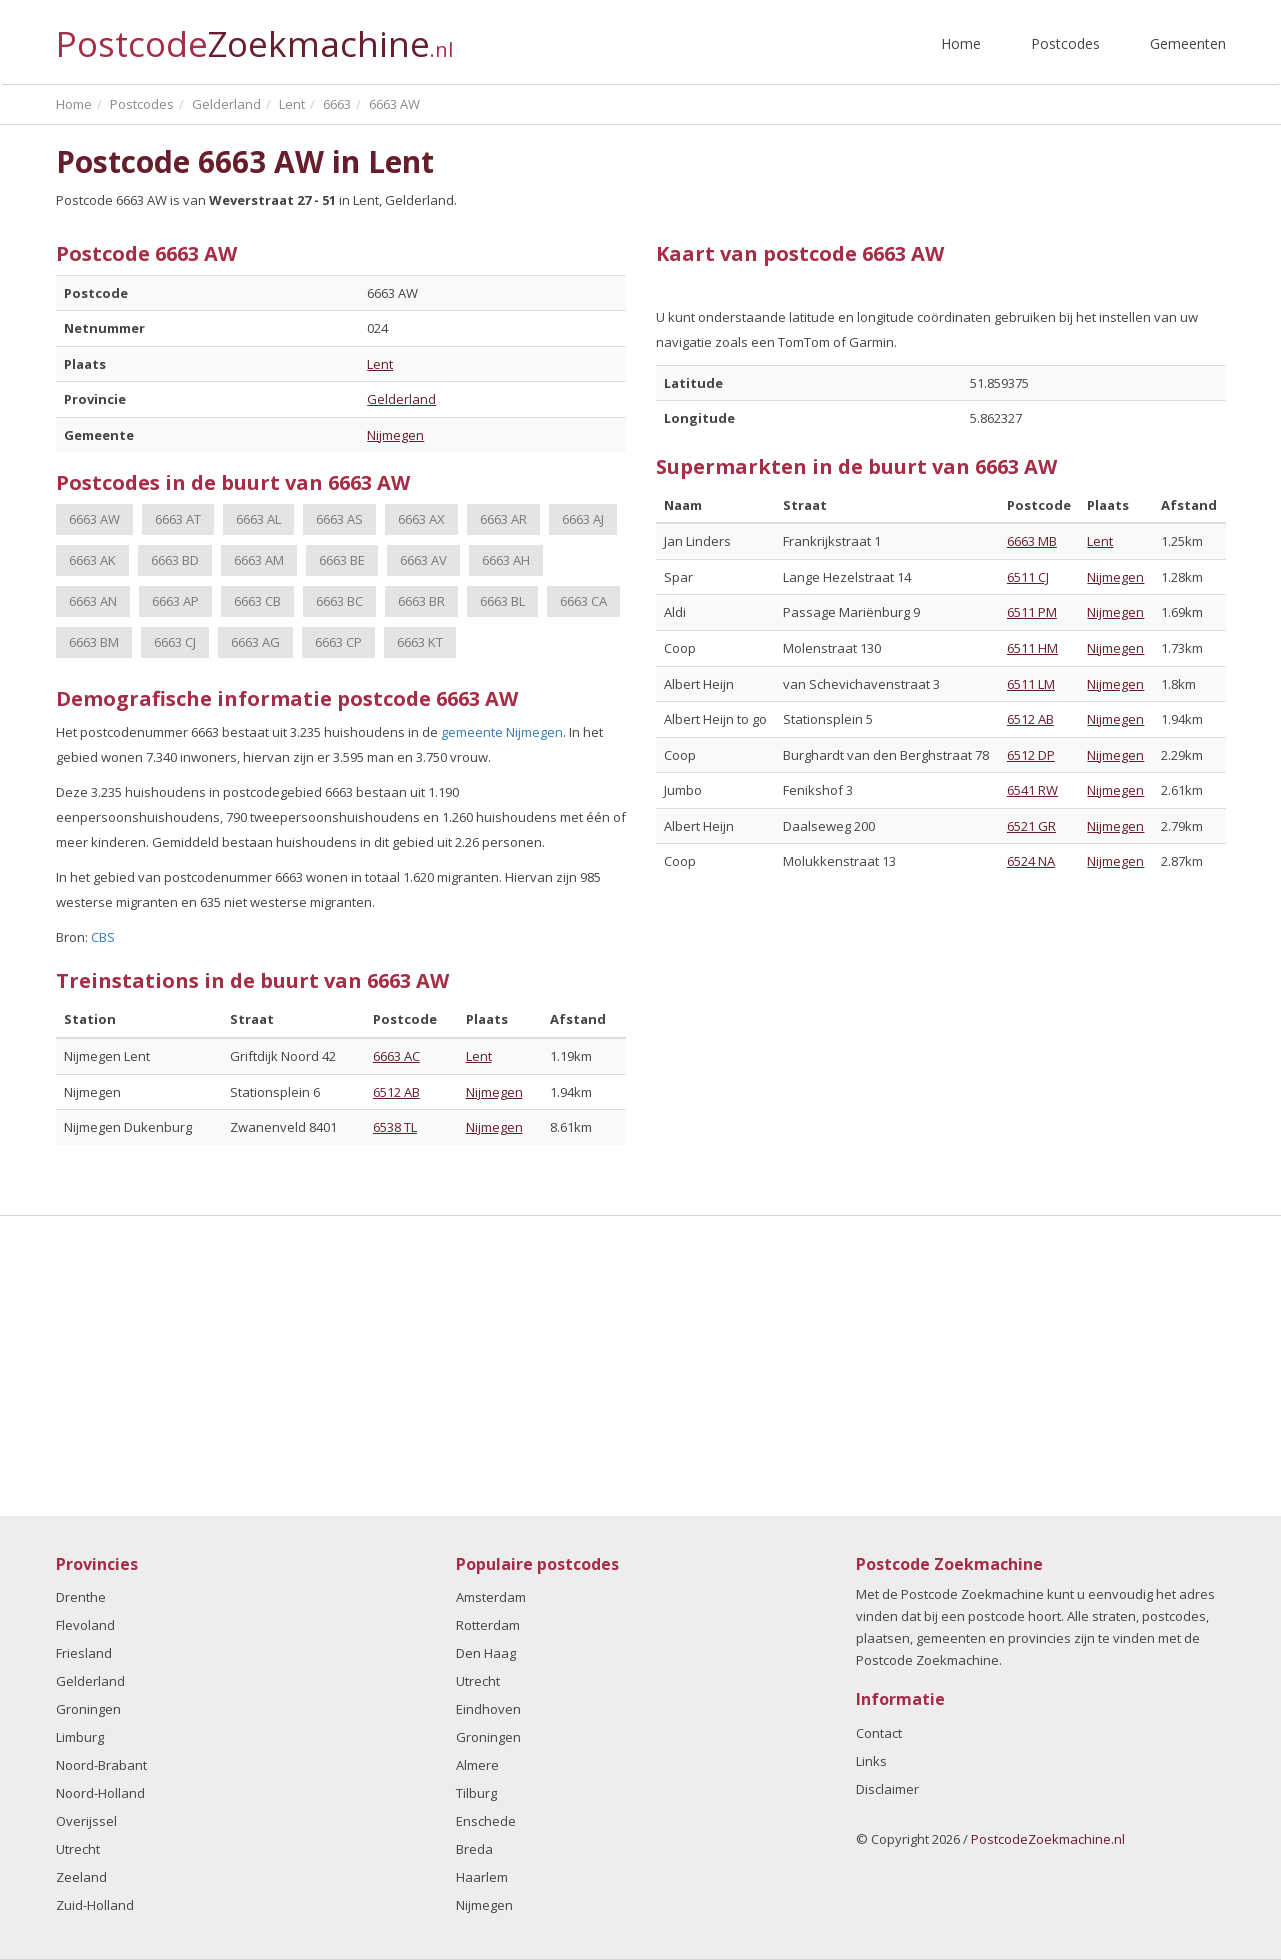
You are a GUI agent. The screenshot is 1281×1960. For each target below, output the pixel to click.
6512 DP (1031, 755)
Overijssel (86, 1821)
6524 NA (1031, 861)
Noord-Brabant (101, 1765)
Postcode (254, 35)
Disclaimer (887, 1789)
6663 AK (92, 560)
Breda (474, 1849)
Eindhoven (488, 1709)
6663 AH (506, 560)
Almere (477, 1765)
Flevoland (85, 1625)
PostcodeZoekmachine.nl (1048, 1839)
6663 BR (421, 601)
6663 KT (420, 642)
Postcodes (1065, 43)
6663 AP (175, 601)
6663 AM (259, 560)
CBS (103, 937)
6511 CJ (1028, 577)
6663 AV (423, 560)
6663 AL (258, 519)
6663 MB (1032, 541)
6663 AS (339, 519)
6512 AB (396, 1092)
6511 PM (1032, 612)
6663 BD (175, 560)
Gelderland (401, 399)
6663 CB (257, 601)
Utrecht (78, 1849)
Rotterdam (488, 1625)
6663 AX (421, 519)
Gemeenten (1188, 43)
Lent (380, 364)
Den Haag (486, 1653)
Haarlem (482, 1877)
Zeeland (81, 1877)
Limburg (80, 1737)
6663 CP (338, 642)
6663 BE (342, 560)
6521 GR (1031, 826)
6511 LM (1031, 684)
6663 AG (255, 642)
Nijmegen (395, 435)
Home (961, 43)
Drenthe (81, 1597)
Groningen (88, 1709)
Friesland (84, 1653)
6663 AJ (583, 519)
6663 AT (178, 519)
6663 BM (94, 642)
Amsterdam (491, 1597)
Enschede (486, 1821)
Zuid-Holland (95, 1905)
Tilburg (476, 1793)
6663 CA (583, 601)
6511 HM (1032, 648)
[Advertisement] (641, 1366)
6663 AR (503, 519)
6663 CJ (175, 642)
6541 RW (1032, 790)
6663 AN (93, 601)
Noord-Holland (100, 1793)
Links (871, 1761)
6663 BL (502, 601)
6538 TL (395, 1127)
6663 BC (339, 601)
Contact (879, 1733)
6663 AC (396, 1056)
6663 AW (94, 519)
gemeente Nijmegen (502, 732)
